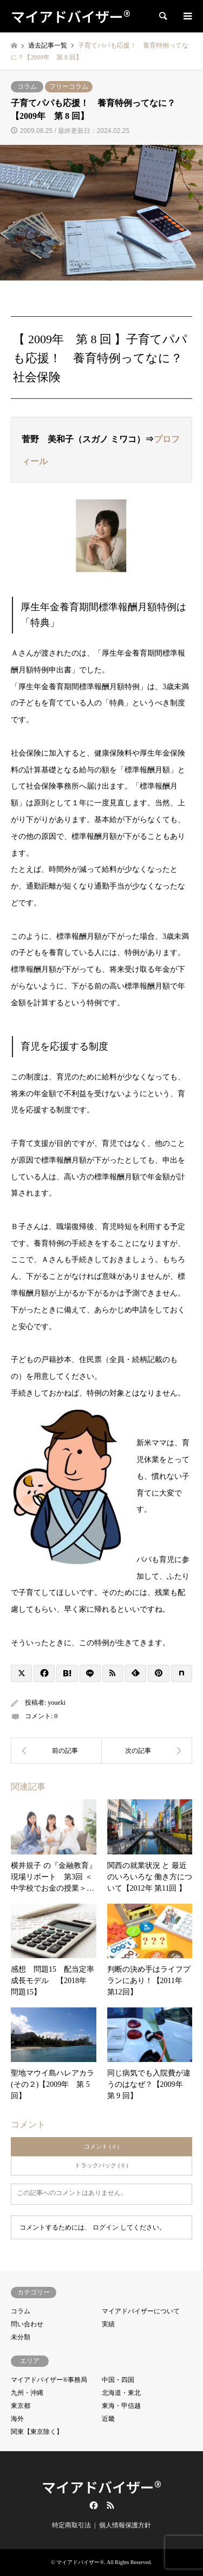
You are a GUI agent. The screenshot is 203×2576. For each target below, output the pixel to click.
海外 (17, 2418)
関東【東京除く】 (37, 2431)
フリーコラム (68, 86)
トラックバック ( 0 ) (101, 2165)
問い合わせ (27, 2324)
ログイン (106, 2227)
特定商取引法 (71, 2525)
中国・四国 (118, 2380)
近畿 (108, 2418)
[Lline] (90, 1673)
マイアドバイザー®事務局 (49, 2380)
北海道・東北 (121, 2393)
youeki (57, 1702)
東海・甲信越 (121, 2406)
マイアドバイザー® (101, 2487)
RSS (110, 2505)
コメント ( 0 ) (101, 2146)
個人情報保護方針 (125, 2525)
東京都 (20, 2406)
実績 (108, 2324)
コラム (27, 86)
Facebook (92, 2505)
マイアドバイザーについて (141, 2311)
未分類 (20, 2337)
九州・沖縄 (27, 2393)
